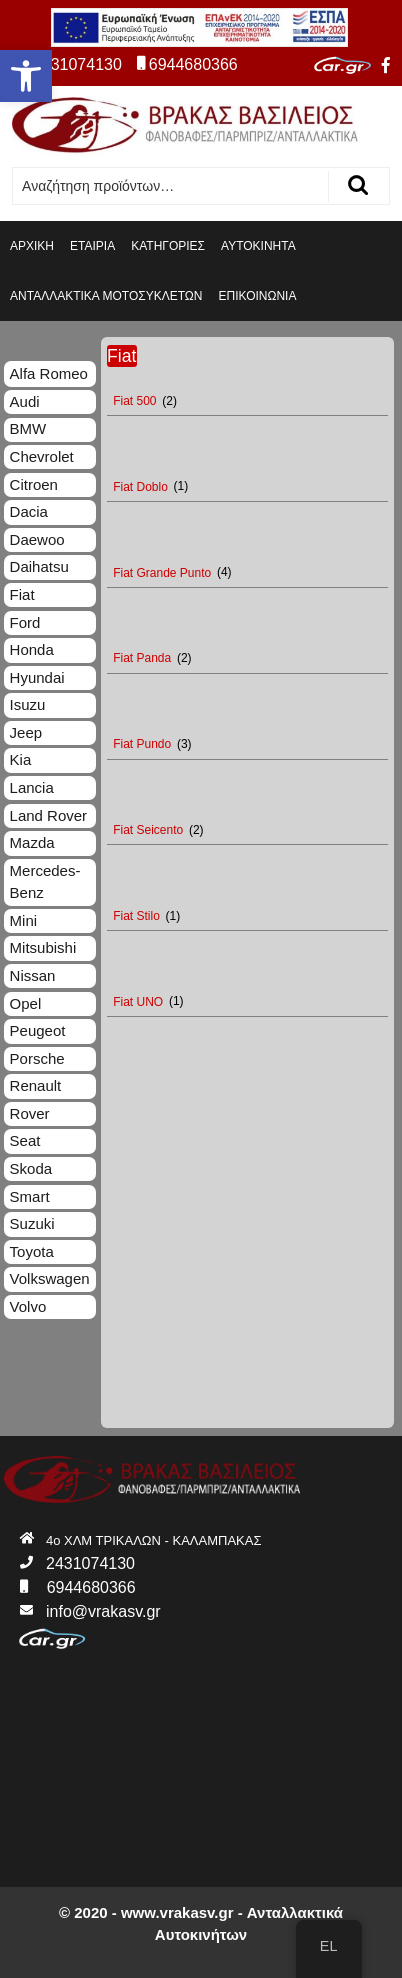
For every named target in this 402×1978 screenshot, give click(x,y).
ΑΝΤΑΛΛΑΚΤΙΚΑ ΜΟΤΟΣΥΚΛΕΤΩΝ (106, 296)
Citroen (34, 484)
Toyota (32, 1251)
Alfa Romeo (49, 373)
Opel (26, 1003)
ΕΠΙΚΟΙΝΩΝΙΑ (258, 296)
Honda (32, 649)
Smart (30, 1196)
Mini (24, 920)
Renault (36, 1085)
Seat (25, 1140)
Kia (21, 759)
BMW (28, 428)
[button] (26, 76)
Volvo (28, 1306)
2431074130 (69, 64)
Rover (30, 1113)
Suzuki (32, 1223)
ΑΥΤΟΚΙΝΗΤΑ (258, 246)
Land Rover (49, 815)
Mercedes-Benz (45, 882)
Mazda (32, 842)
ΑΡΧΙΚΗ (32, 246)
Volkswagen (50, 1278)
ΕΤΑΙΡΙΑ (92, 246)
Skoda (31, 1168)
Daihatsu (39, 566)
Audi (25, 401)
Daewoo (37, 539)
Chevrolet (42, 456)
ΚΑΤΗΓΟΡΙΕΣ (168, 246)
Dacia (29, 511)
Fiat (22, 594)
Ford (25, 622)
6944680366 (187, 64)
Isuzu (28, 704)
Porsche (37, 1058)
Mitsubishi (43, 947)
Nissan (33, 975)
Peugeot (38, 1030)
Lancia (32, 787)
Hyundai (37, 677)
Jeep (26, 732)
